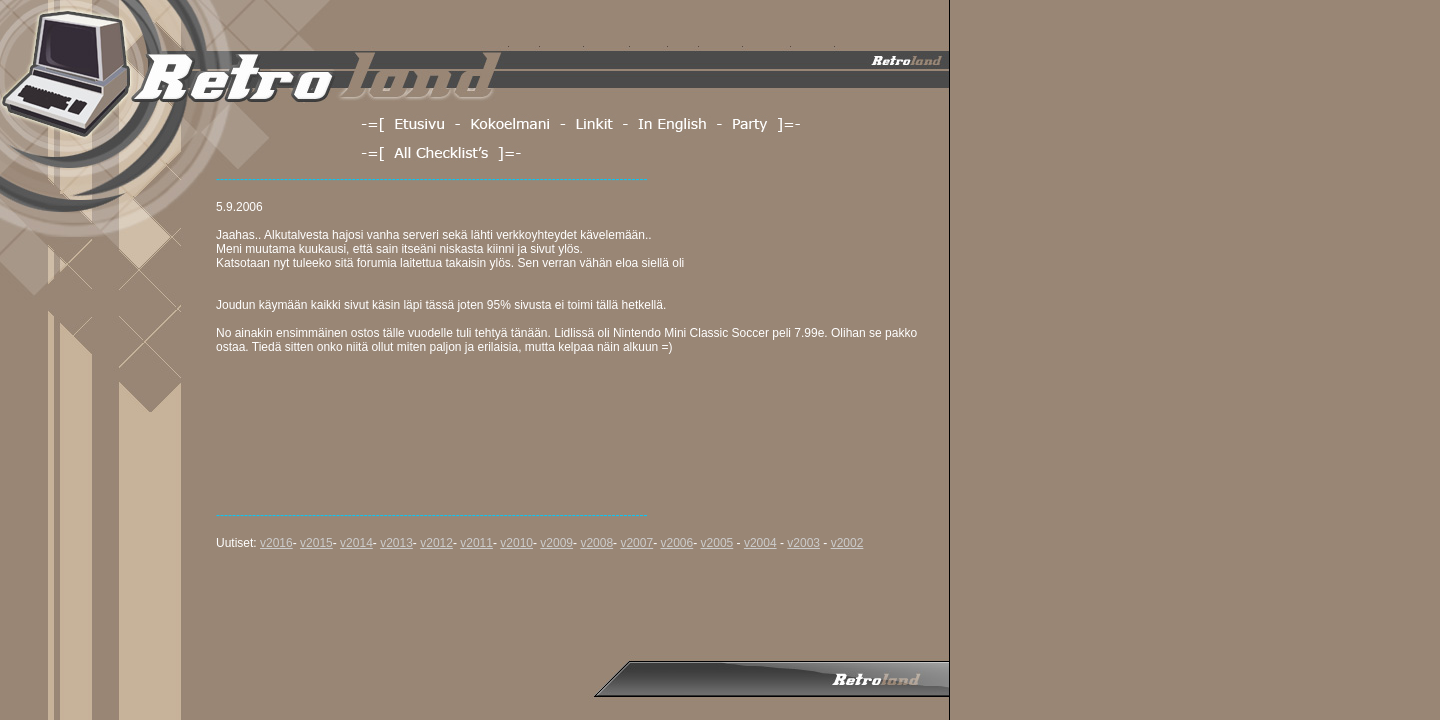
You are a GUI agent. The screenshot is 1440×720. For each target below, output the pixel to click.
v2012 (436, 543)
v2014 (356, 543)
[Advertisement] (580, 609)
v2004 (760, 543)
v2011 (476, 543)
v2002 (847, 543)
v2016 (276, 543)
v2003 (803, 543)
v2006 (676, 543)
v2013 (396, 543)
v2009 (556, 543)
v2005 (717, 543)
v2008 (596, 543)
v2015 (316, 543)
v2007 (636, 543)
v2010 (516, 543)
